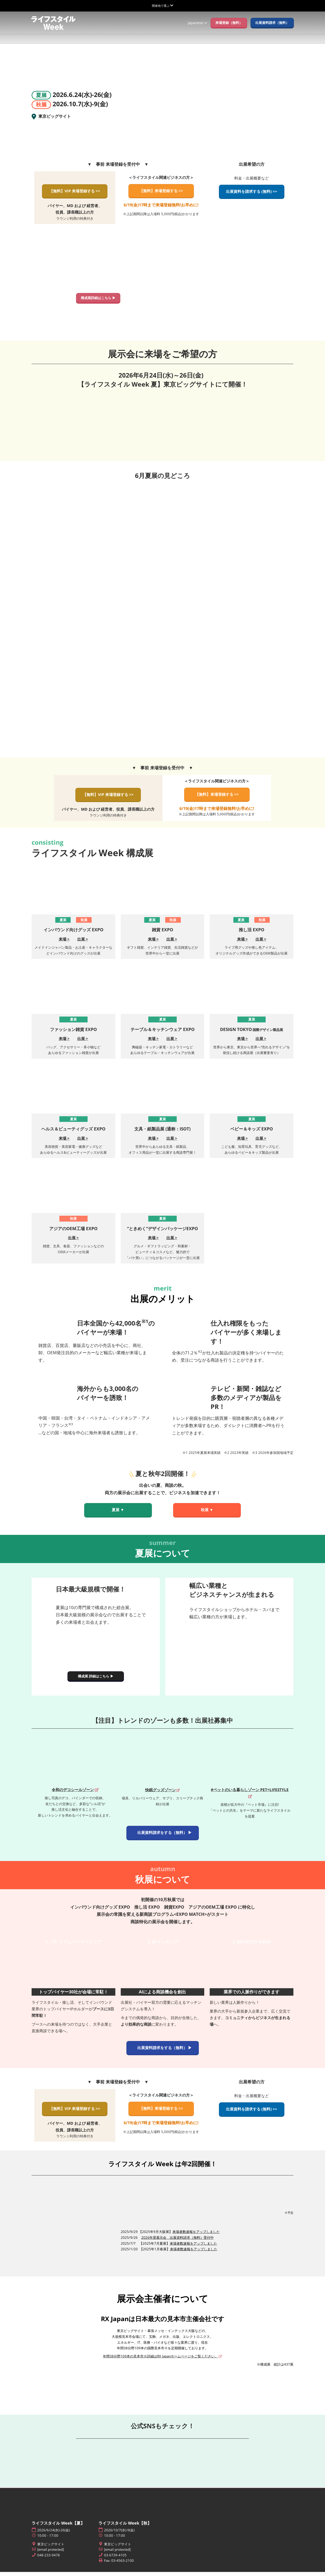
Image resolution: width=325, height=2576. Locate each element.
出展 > (82, 943)
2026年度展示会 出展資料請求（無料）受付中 (177, 2241)
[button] (229, 27)
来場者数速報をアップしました (196, 2235)
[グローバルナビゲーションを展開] (162, 6)
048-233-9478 (48, 2559)
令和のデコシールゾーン (73, 1793)
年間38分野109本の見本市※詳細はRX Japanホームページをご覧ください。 (160, 2360)
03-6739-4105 (115, 2559)
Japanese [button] (197, 27)
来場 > (64, 943)
